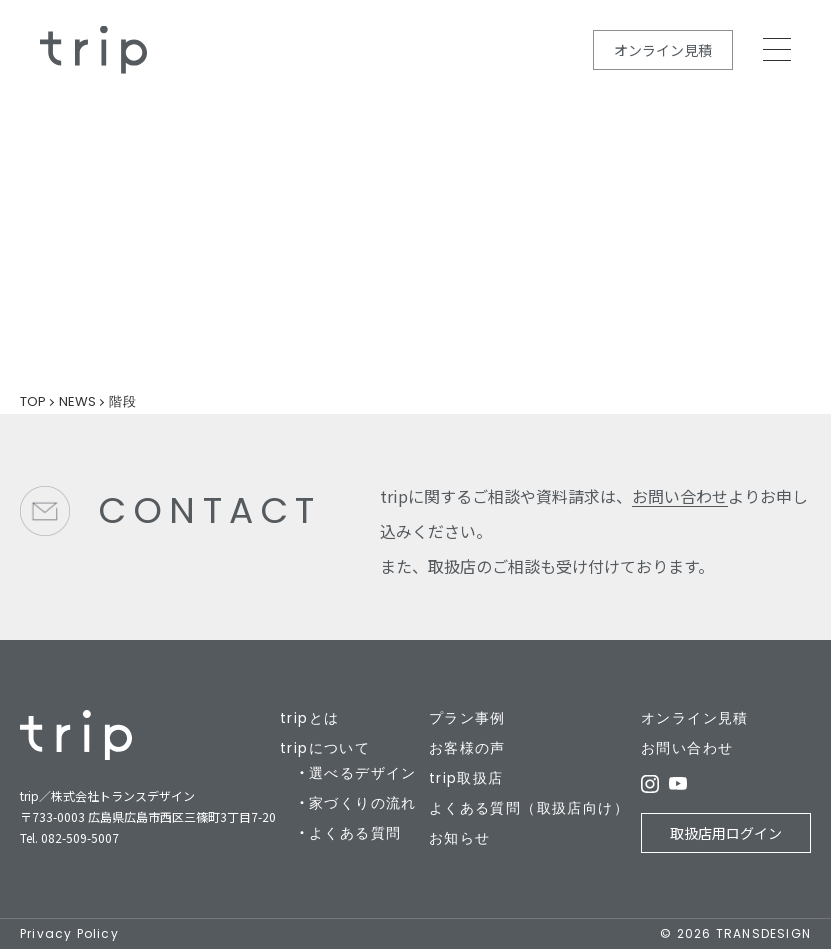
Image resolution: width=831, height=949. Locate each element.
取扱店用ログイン (726, 833)
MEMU (777, 49)
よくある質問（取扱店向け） (529, 808)
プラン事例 (467, 718)
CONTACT (209, 510)
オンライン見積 (663, 50)
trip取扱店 (466, 778)
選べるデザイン (363, 773)
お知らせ (460, 838)
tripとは (309, 718)
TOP (33, 401)
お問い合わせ (680, 496)
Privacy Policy (69, 933)
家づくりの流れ (363, 803)
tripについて (325, 748)
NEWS (77, 401)
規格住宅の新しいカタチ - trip (93, 50)
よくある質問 (355, 833)
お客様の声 (467, 748)
